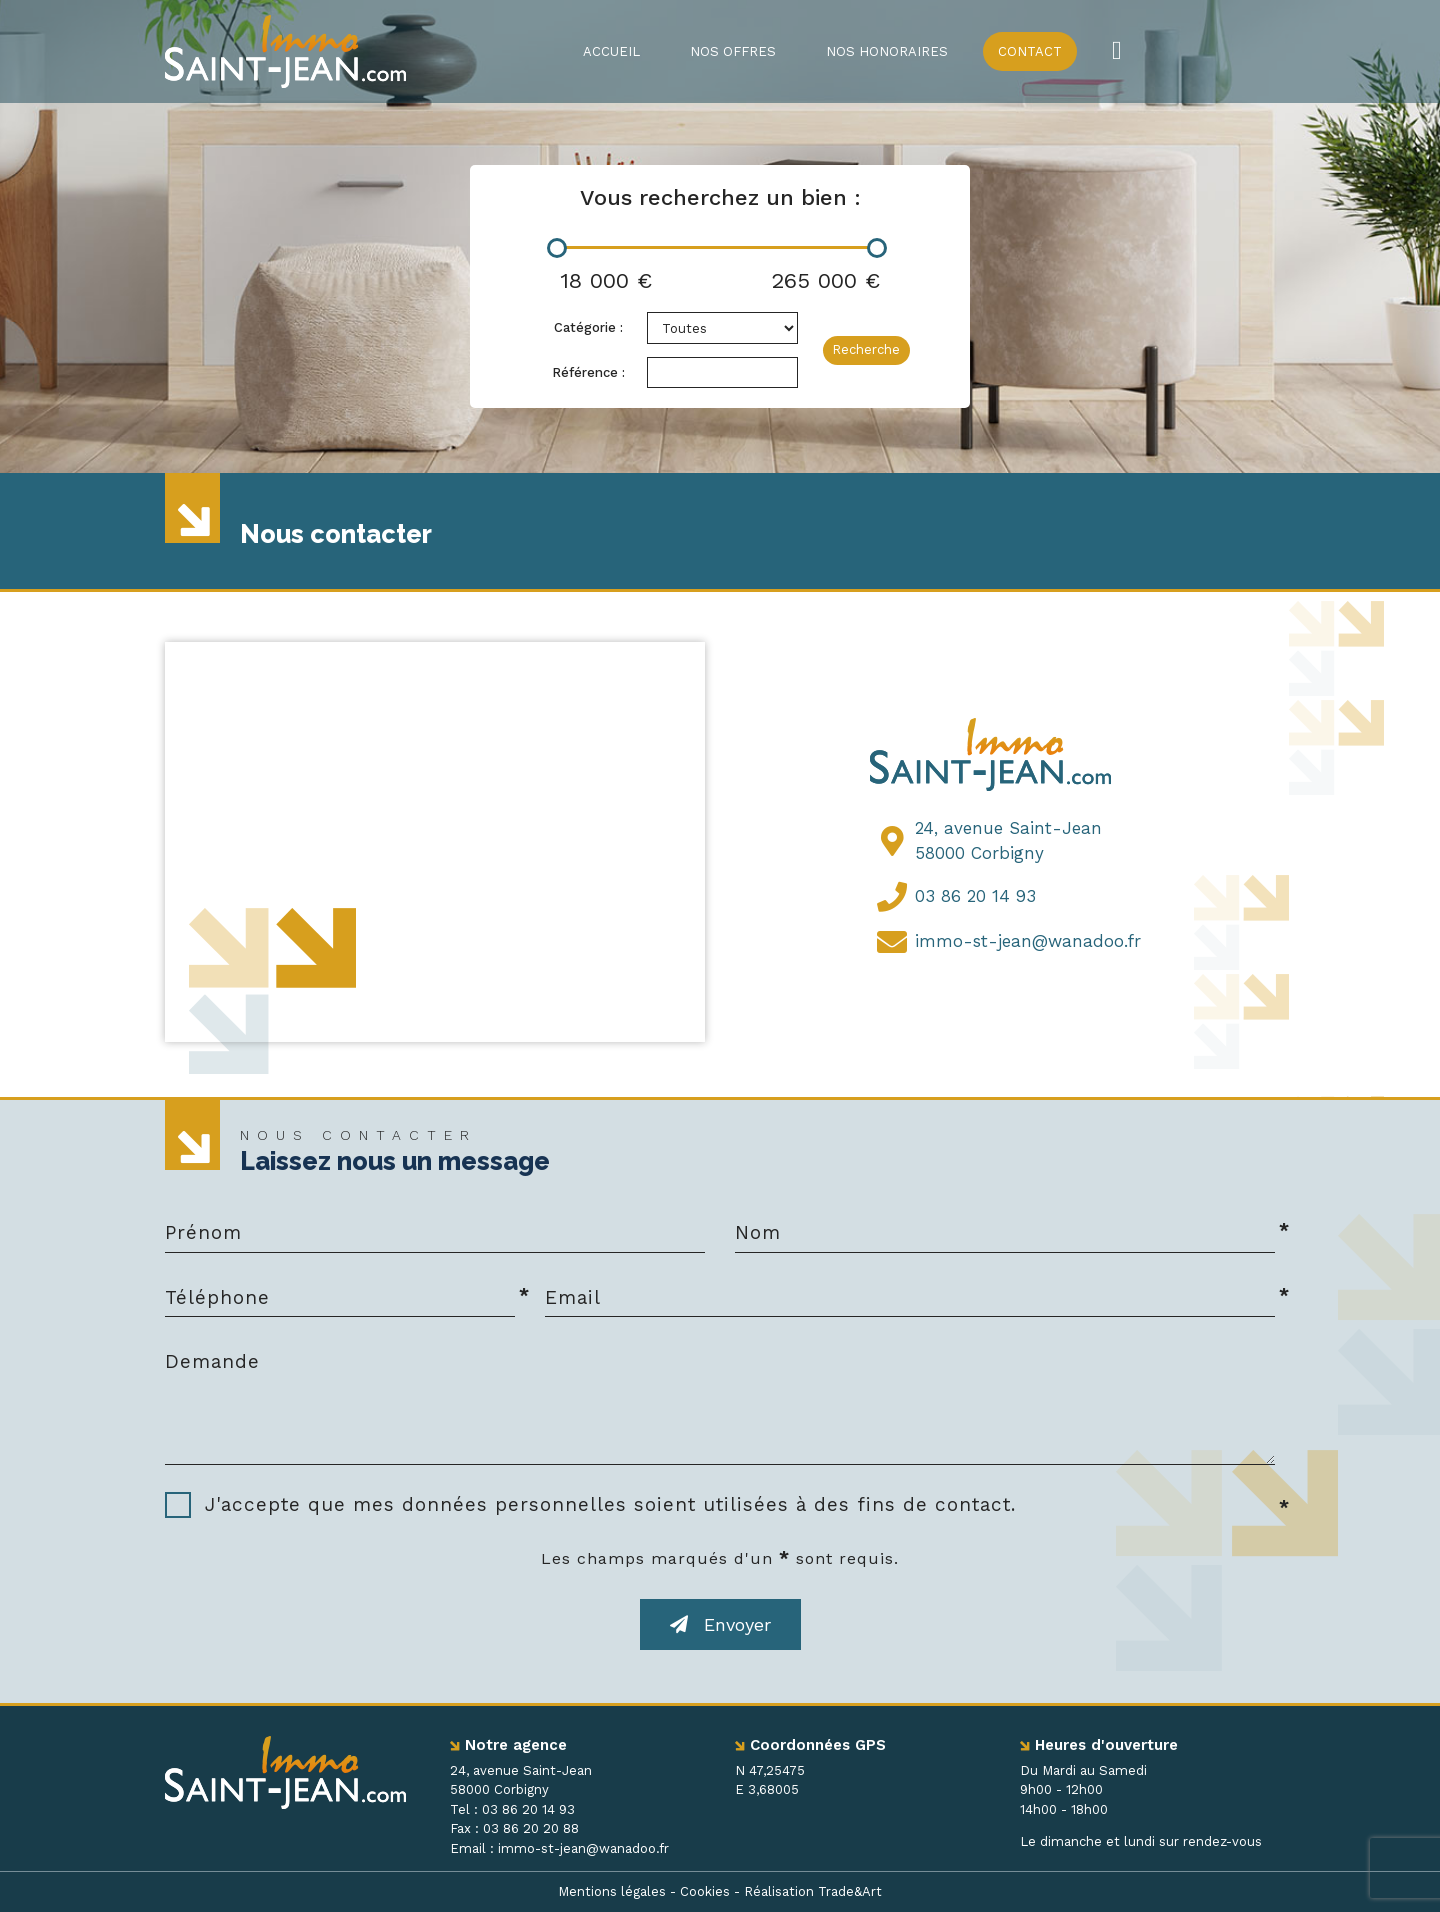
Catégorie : (588, 327)
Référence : (588, 372)
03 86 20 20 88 (531, 1828)
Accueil (611, 51)
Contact (1030, 51)
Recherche (866, 349)
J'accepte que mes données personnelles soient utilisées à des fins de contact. (610, 1504)
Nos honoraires (887, 51)
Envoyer (720, 1624)
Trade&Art (850, 1891)
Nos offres (733, 51)
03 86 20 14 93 (975, 896)
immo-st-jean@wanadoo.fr (1028, 941)
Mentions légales (612, 1891)
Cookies (705, 1891)
